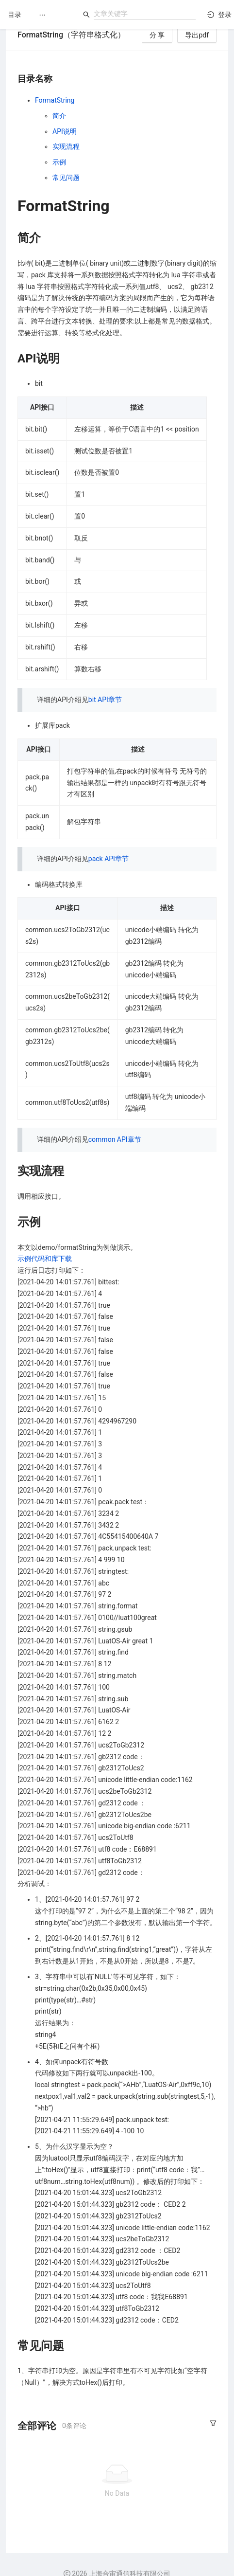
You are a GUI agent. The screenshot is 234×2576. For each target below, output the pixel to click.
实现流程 (66, 146)
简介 (59, 116)
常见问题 (66, 177)
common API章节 (114, 1139)
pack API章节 (108, 859)
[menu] (53, 15)
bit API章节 (105, 699)
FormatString (54, 100)
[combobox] (145, 13)
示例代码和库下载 (44, 1258)
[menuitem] (42, 15)
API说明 (64, 131)
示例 (59, 162)
